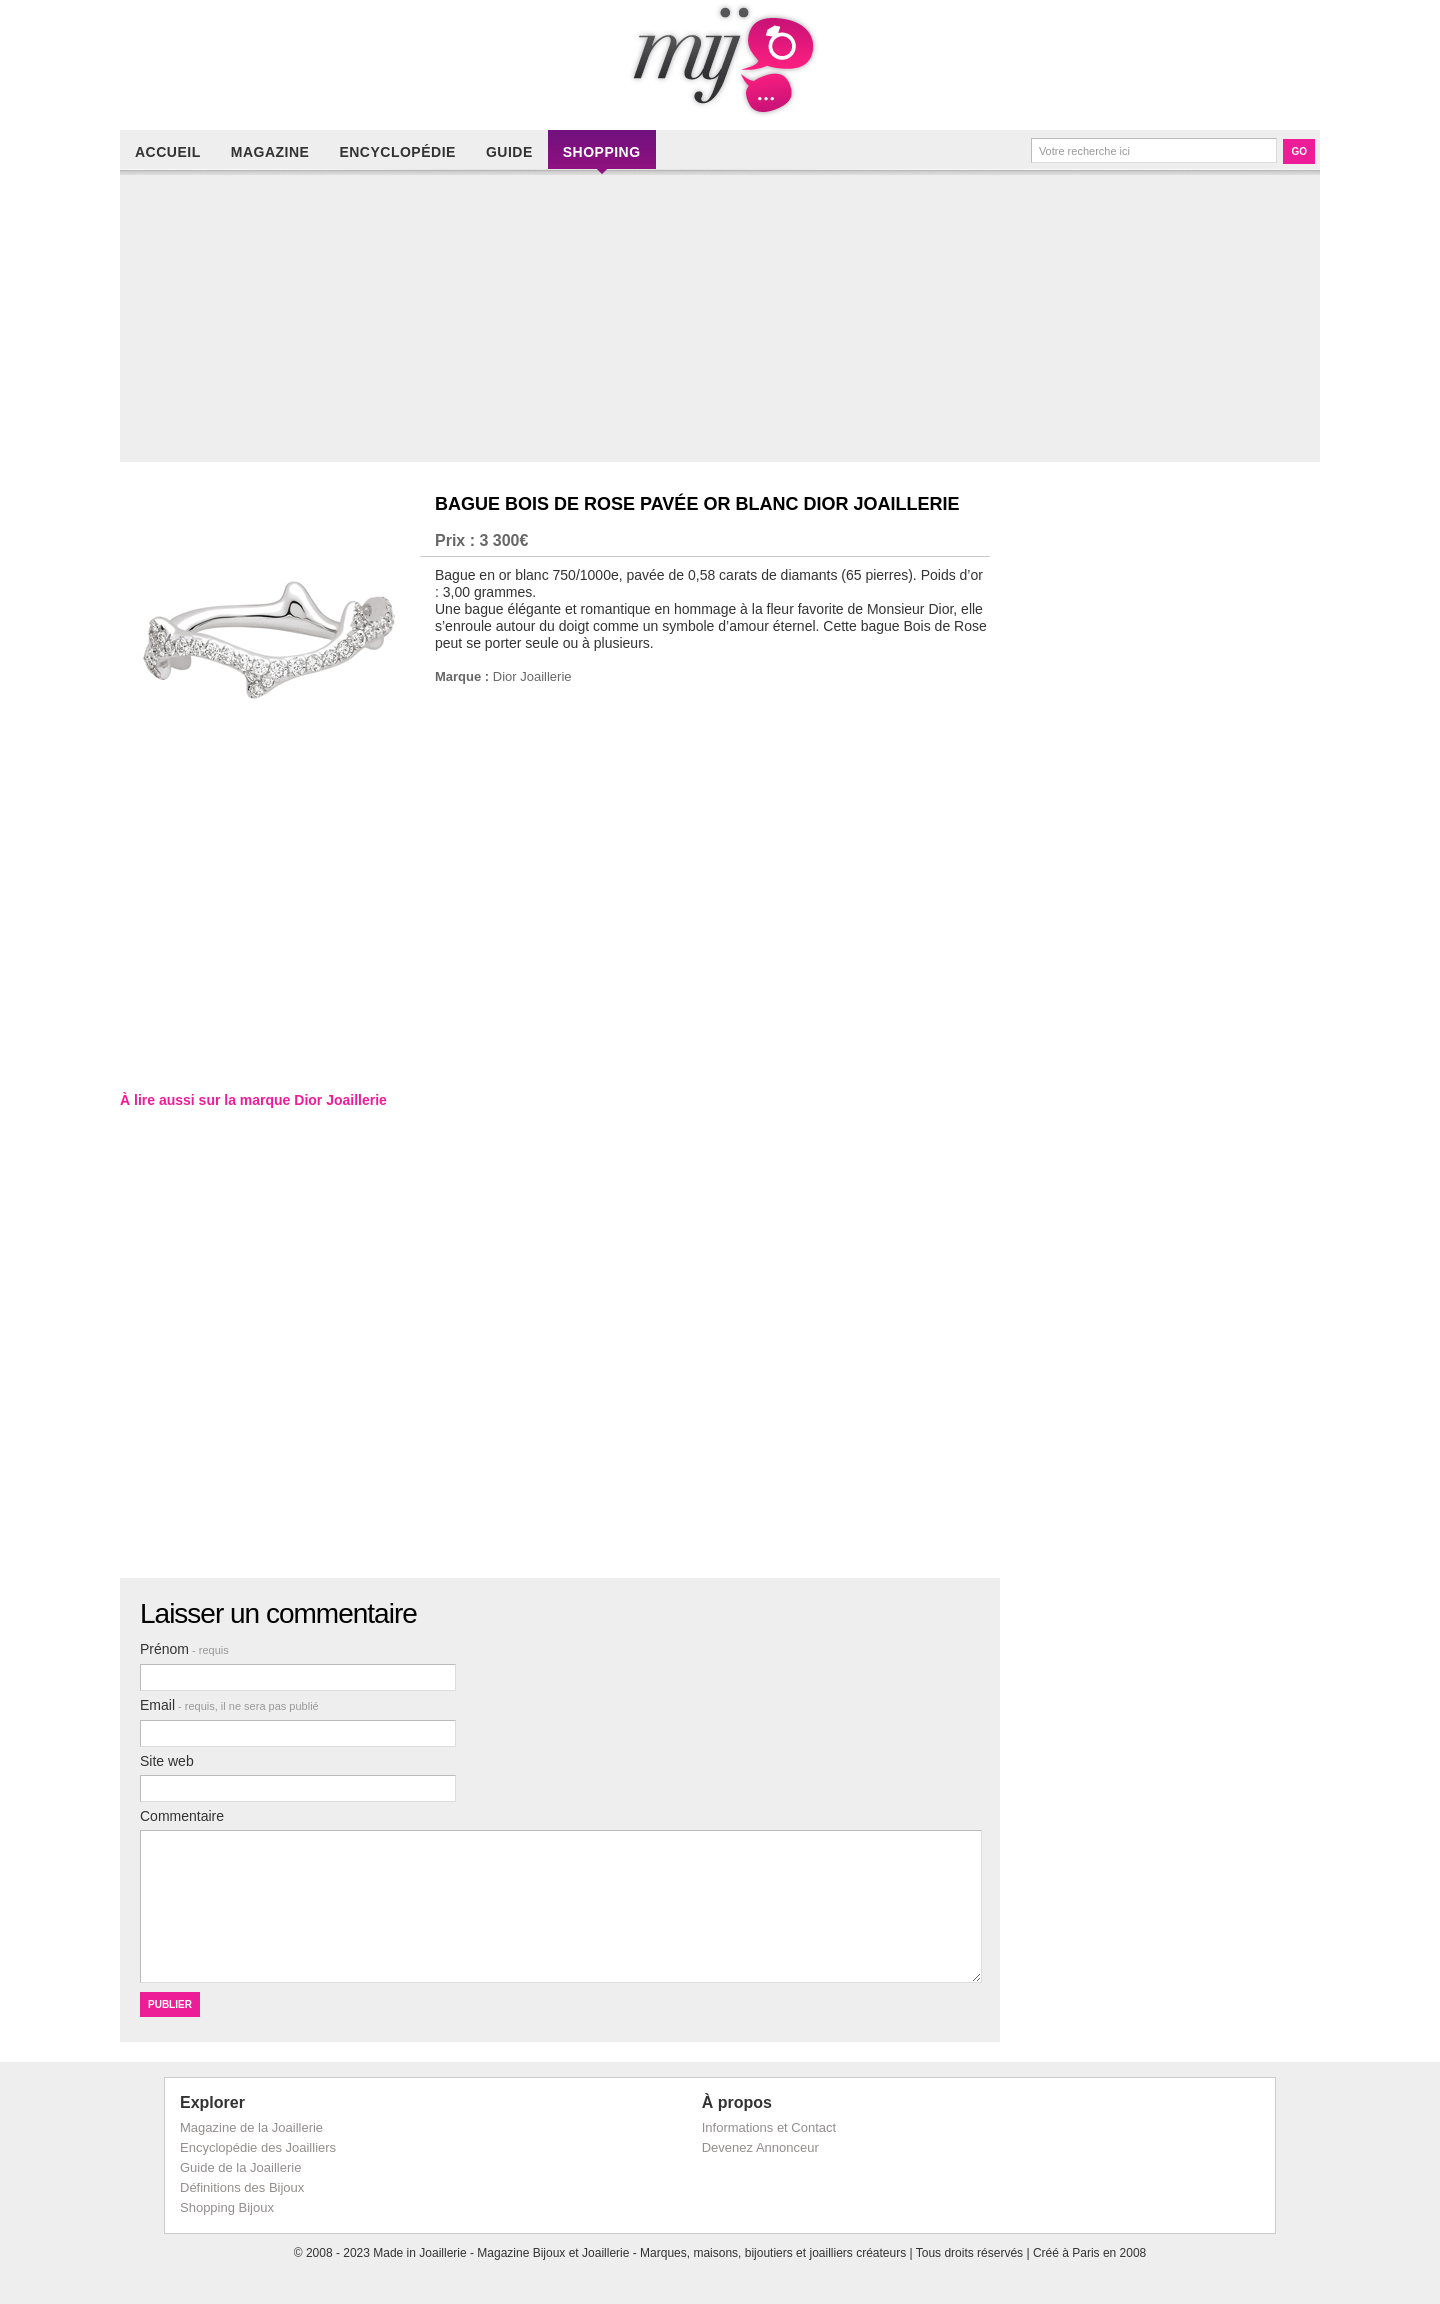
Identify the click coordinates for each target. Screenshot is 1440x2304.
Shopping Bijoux (227, 2207)
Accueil (168, 152)
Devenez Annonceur (760, 2147)
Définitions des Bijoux (242, 2187)
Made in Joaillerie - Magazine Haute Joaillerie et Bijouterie (720, 60)
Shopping (602, 152)
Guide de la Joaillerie (240, 2167)
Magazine (270, 152)
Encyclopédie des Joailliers (258, 2147)
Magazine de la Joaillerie (251, 2127)
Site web (167, 1761)
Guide (509, 152)
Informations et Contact (769, 2127)
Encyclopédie (397, 152)
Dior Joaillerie (532, 676)
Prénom (184, 1649)
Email (229, 1705)
